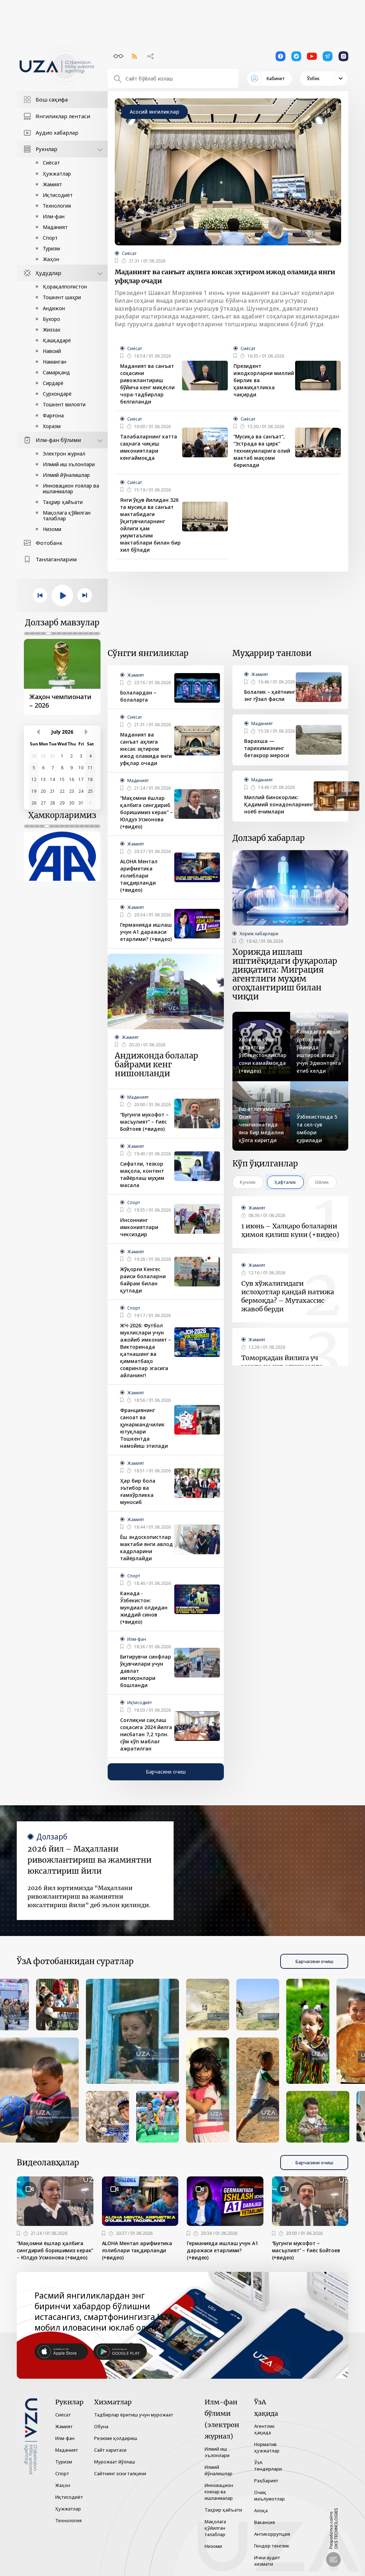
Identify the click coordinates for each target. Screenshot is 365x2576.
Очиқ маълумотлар (269, 2495)
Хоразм (52, 426)
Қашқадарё (57, 340)
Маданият (55, 227)
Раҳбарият (266, 2480)
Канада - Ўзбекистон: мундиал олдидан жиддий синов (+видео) (144, 1607)
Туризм (51, 248)
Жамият (52, 184)
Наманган (54, 361)
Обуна (101, 2426)
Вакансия (264, 2522)
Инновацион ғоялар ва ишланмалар (71, 488)
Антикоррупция (272, 2534)
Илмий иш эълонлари (69, 464)
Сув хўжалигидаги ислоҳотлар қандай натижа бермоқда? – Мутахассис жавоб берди (287, 1296)
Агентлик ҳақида (264, 2429)
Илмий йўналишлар (66, 475)
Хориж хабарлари (259, 933)
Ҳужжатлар (57, 173)
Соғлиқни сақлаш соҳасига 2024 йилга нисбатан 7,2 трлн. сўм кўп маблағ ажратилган (146, 1734)
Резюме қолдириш (115, 2438)
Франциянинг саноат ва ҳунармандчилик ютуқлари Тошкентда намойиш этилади (144, 1428)
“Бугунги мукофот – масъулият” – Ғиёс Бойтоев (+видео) (144, 1121)
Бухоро (51, 319)
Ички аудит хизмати (267, 2560)
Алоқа (261, 2510)
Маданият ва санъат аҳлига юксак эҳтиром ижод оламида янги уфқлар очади (225, 276)
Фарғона (53, 415)
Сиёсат (51, 162)
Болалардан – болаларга (138, 696)
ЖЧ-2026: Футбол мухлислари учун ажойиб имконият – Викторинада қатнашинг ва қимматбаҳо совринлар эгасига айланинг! (145, 1350)
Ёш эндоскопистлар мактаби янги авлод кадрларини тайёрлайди (146, 1548)
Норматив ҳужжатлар (266, 2447)
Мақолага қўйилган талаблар (67, 515)
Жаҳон (51, 259)
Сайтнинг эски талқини (120, 2473)
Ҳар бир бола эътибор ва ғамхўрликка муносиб (137, 1491)
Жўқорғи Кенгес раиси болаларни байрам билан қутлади (143, 1280)
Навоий (52, 351)
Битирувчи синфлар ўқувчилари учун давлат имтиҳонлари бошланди (145, 1670)
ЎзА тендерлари (268, 2465)
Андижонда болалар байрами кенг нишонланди (156, 1064)
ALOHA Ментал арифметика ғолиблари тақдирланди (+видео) (139, 875)
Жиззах (51, 329)
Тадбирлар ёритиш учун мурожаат (133, 2414)
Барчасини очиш (166, 1771)
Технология (57, 205)
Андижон (54, 308)
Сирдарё (53, 383)
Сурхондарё (57, 393)
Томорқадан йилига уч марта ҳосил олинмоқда (282, 1362)
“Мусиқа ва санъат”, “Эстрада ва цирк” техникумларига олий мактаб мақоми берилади (261, 450)
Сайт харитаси (110, 2450)
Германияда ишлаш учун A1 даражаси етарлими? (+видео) (146, 931)
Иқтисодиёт (58, 195)
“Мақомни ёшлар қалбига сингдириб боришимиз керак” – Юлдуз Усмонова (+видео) (146, 812)
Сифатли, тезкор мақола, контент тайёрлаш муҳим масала (142, 1174)
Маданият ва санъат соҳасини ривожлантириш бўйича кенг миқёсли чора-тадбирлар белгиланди (147, 384)
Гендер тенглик (271, 2546)
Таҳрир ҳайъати (63, 502)
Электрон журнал (64, 453)
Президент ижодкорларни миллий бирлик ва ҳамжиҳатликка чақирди (263, 380)
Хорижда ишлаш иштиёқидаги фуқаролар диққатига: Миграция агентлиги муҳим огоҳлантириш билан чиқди (284, 974)
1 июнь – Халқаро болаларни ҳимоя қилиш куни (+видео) (290, 1230)
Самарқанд (56, 372)
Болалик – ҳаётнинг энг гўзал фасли (269, 695)
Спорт (50, 237)
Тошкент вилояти (64, 404)
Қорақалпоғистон (65, 286)
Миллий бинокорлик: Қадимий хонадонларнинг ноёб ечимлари (278, 804)
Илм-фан (54, 216)
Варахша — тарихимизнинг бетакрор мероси (266, 748)
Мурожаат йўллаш (114, 2461)
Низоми (52, 529)
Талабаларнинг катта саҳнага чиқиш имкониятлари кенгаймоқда (148, 447)
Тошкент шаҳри (62, 297)
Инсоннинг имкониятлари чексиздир (139, 1227)
